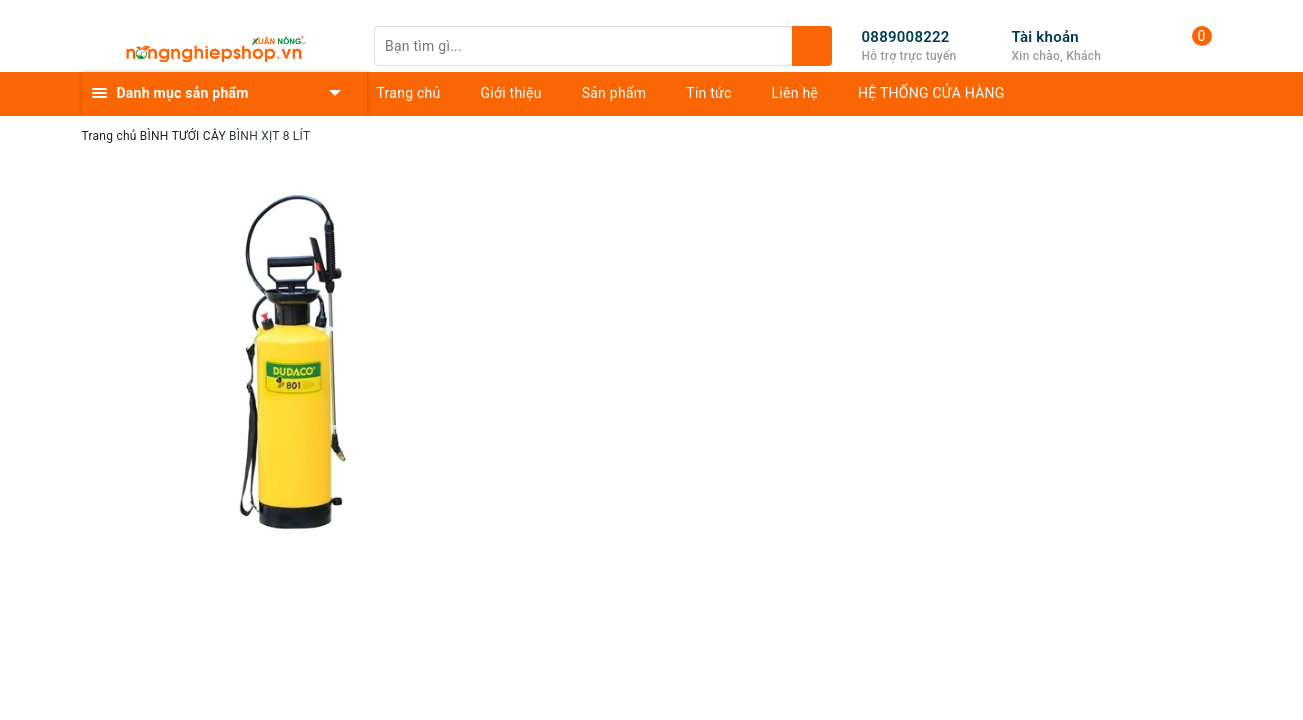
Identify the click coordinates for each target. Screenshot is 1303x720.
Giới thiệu (511, 93)
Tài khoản (1045, 37)
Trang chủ (409, 93)
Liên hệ (795, 93)
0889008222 (906, 37)
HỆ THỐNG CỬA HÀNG (931, 93)
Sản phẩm (614, 93)
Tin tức (708, 93)
